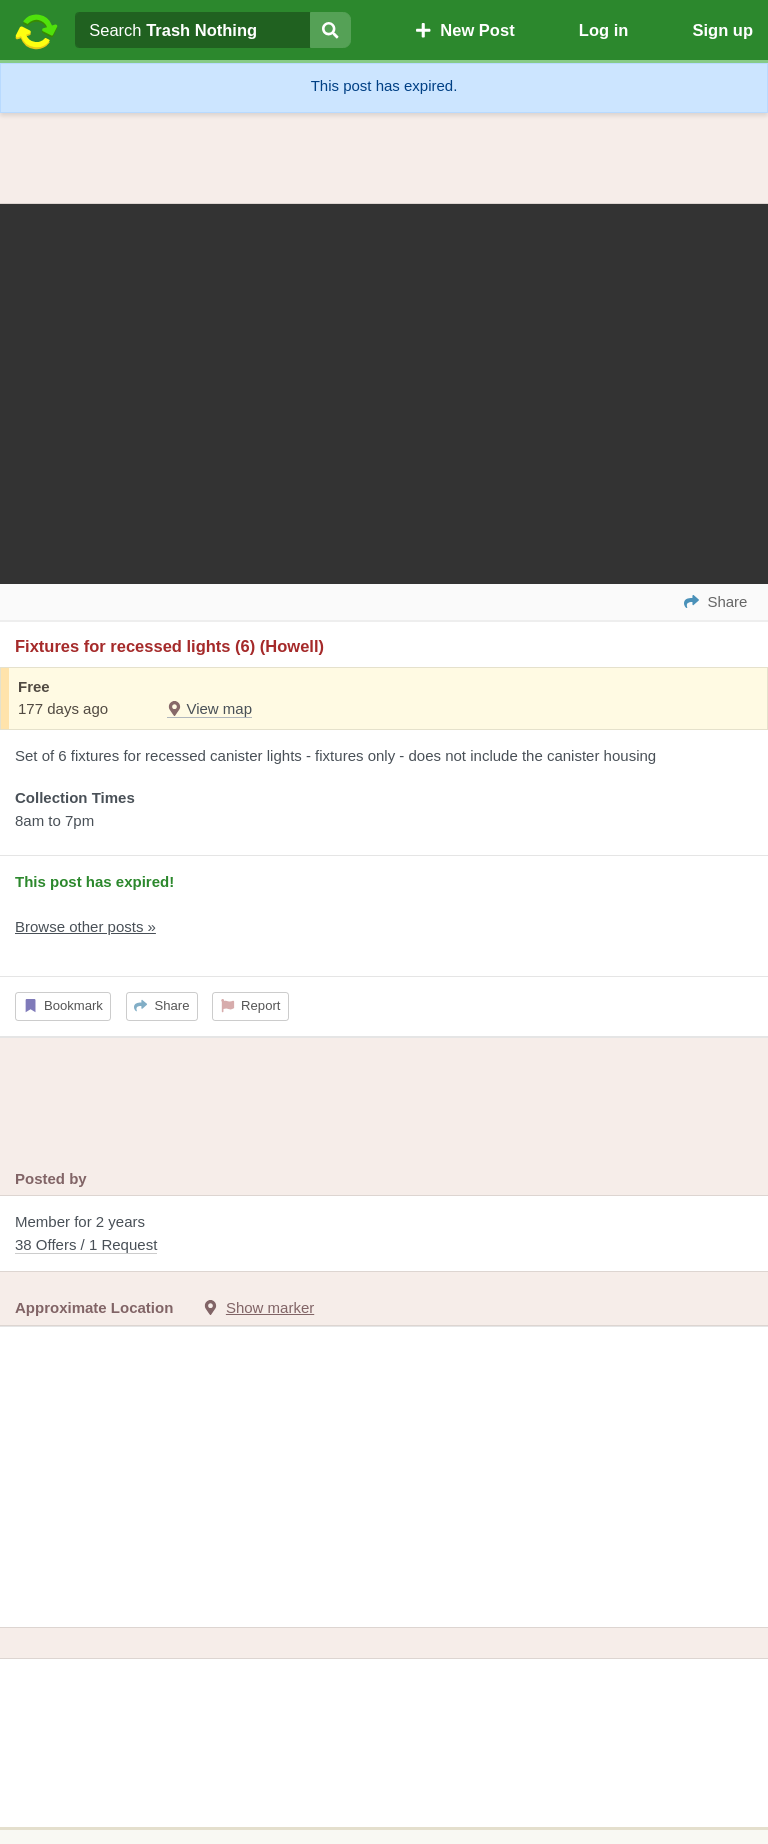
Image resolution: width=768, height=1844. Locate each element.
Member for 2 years (384, 1234)
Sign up (722, 30)
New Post (465, 30)
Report (251, 1005)
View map (209, 708)
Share (161, 1005)
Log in (603, 30)
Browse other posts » (85, 926)
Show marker (270, 1307)
